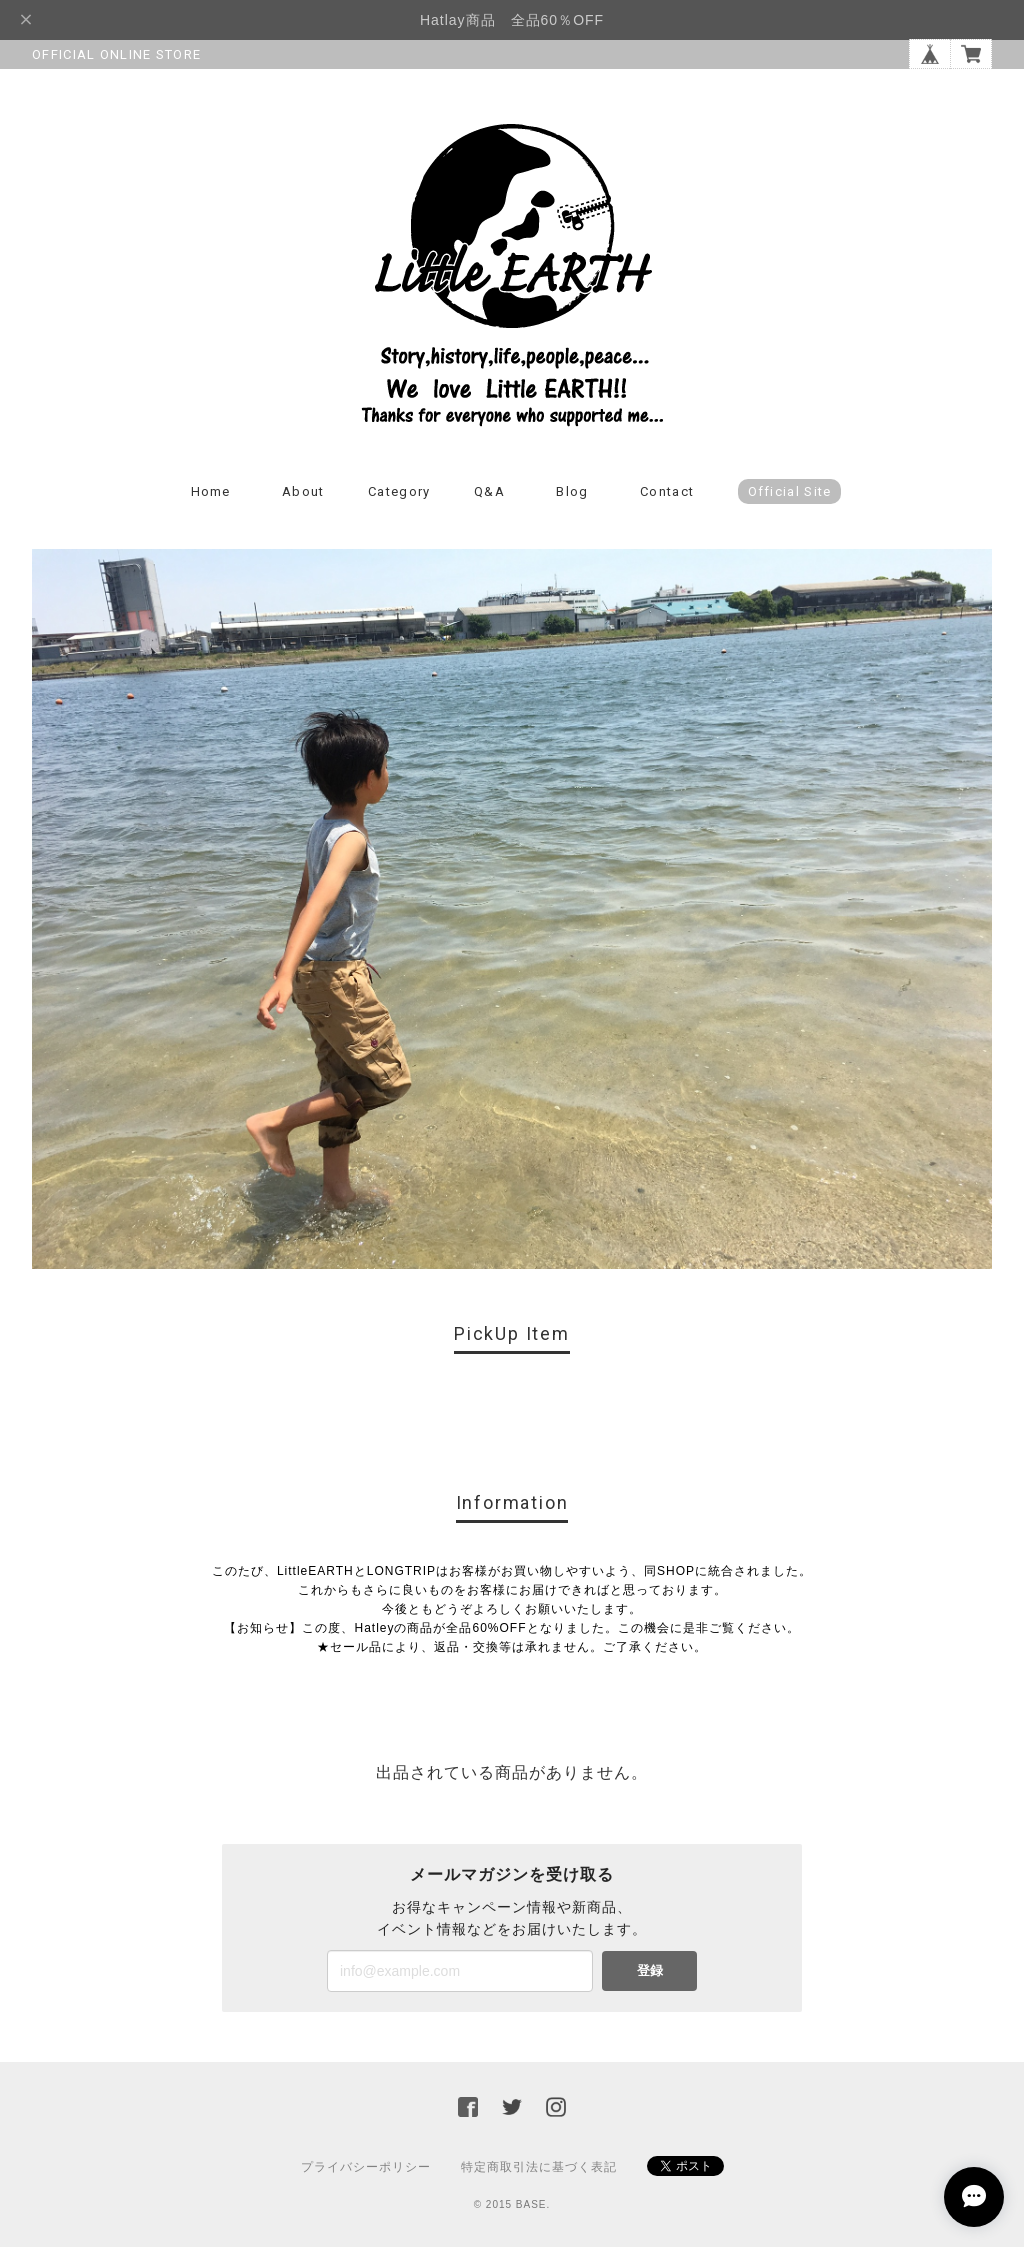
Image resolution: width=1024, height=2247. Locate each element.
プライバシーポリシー (366, 2167)
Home (211, 491)
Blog (572, 491)
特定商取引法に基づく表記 (539, 2167)
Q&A (489, 491)
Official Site (790, 491)
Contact (667, 491)
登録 (650, 1970)
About (303, 491)
